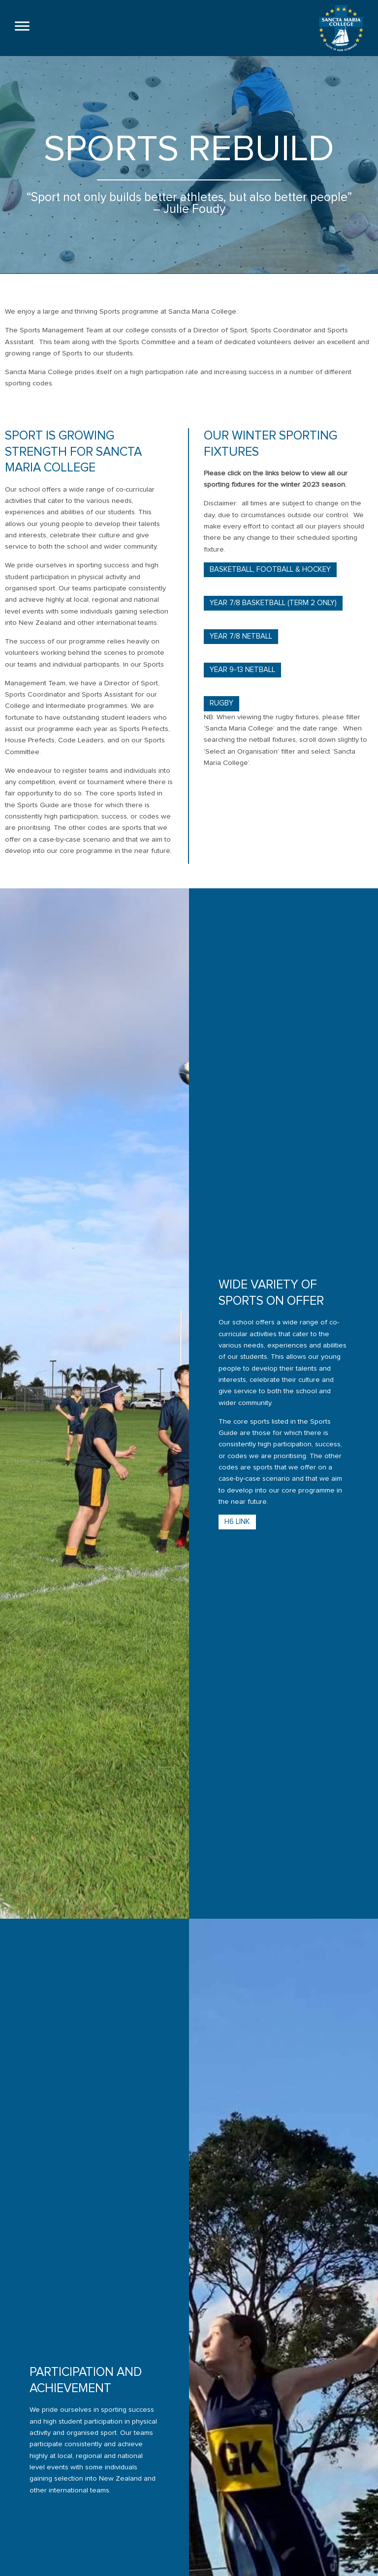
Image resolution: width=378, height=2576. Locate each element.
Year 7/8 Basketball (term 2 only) (273, 631)
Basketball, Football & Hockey (270, 597)
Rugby (221, 731)
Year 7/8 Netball (241, 664)
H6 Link (237, 1549)
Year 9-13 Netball (242, 698)
